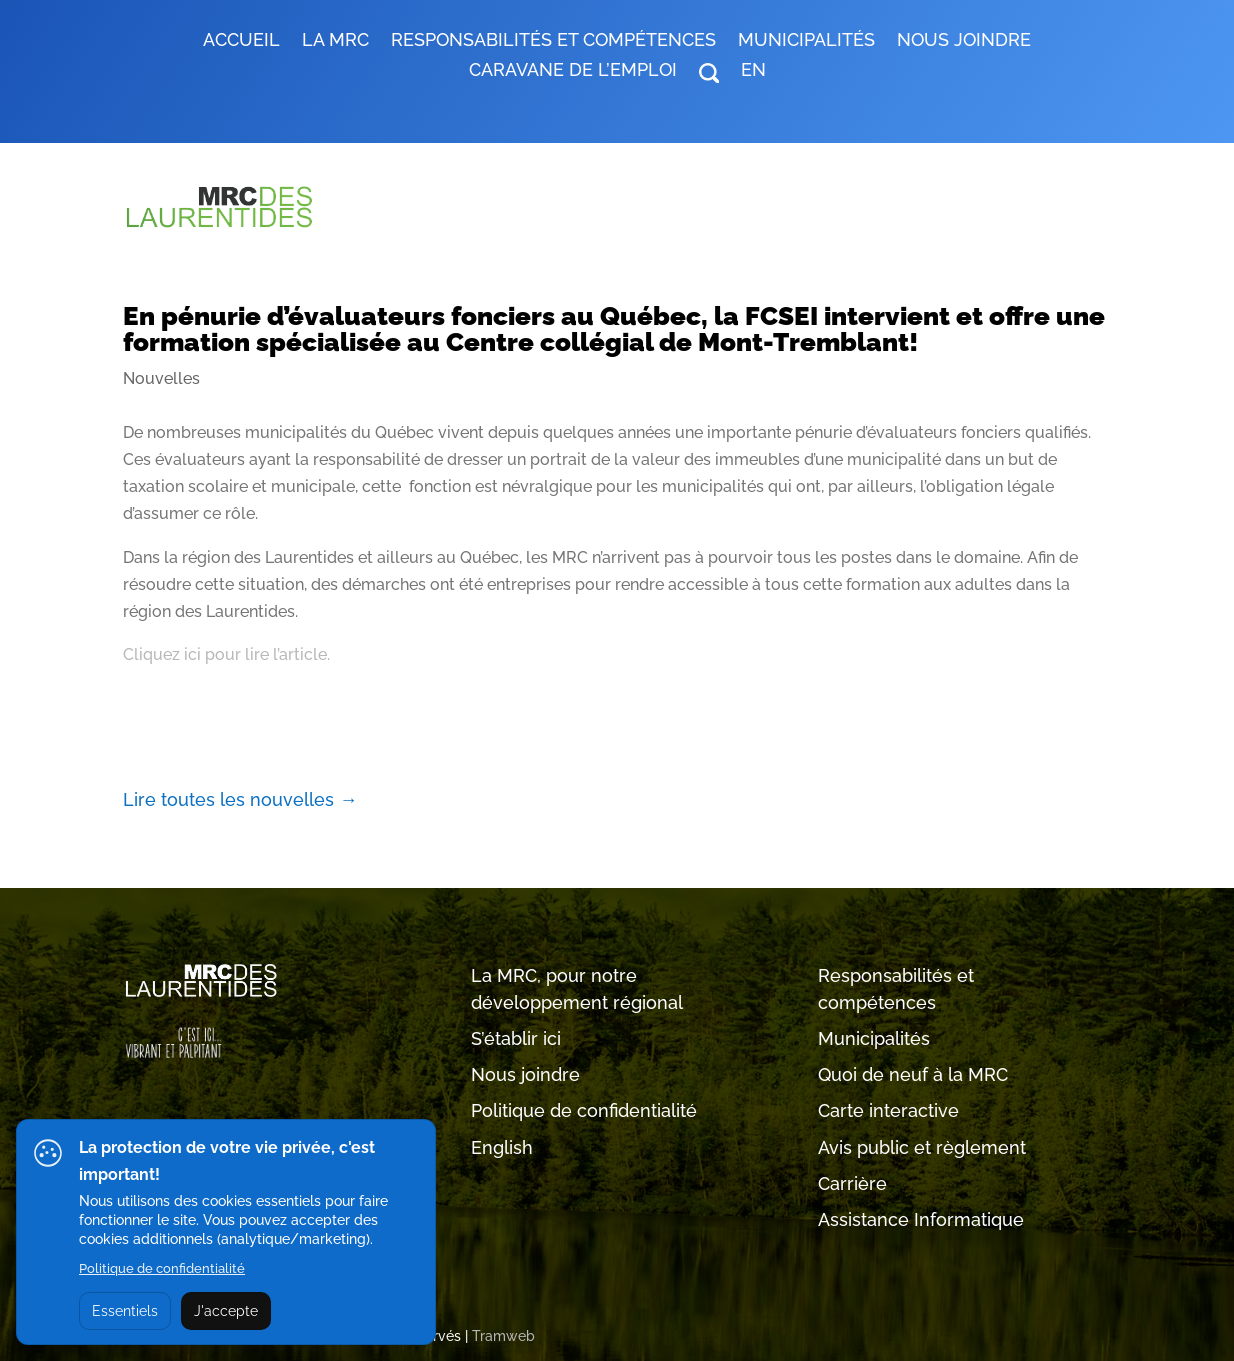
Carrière (852, 1183)
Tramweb (503, 1336)
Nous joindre (964, 41)
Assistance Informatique (921, 1219)
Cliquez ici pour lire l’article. (226, 654)
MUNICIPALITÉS (806, 41)
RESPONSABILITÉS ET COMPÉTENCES (553, 41)
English (502, 1147)
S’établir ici (516, 1038)
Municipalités (874, 1038)
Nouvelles (161, 378)
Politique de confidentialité (584, 1110)
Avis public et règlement (922, 1147)
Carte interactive (888, 1110)
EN (753, 71)
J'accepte (226, 1311)
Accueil (241, 41)
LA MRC (335, 41)
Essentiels (125, 1311)
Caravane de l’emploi (573, 71)
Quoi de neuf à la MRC (913, 1074)
